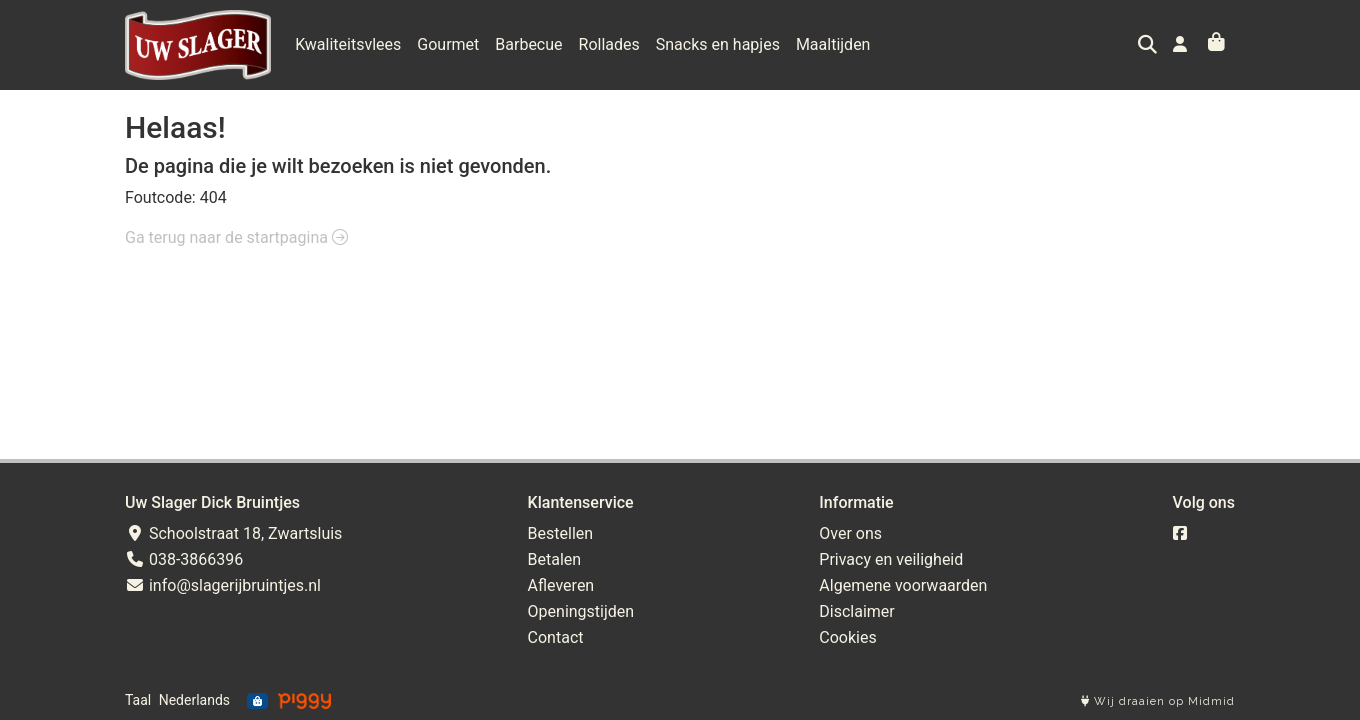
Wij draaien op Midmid (1158, 701)
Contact (556, 637)
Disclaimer (856, 611)
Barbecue (528, 44)
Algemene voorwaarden (903, 585)
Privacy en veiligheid (891, 559)
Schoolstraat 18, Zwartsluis (233, 533)
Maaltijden (833, 44)
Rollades (609, 44)
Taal (138, 700)
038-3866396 (184, 559)
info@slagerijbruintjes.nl (223, 585)
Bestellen (561, 533)
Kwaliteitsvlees (348, 44)
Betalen (555, 559)
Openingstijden (581, 611)
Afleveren (561, 585)
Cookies (847, 637)
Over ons (850, 533)
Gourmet (448, 44)
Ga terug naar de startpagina (236, 237)
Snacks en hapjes (718, 44)
